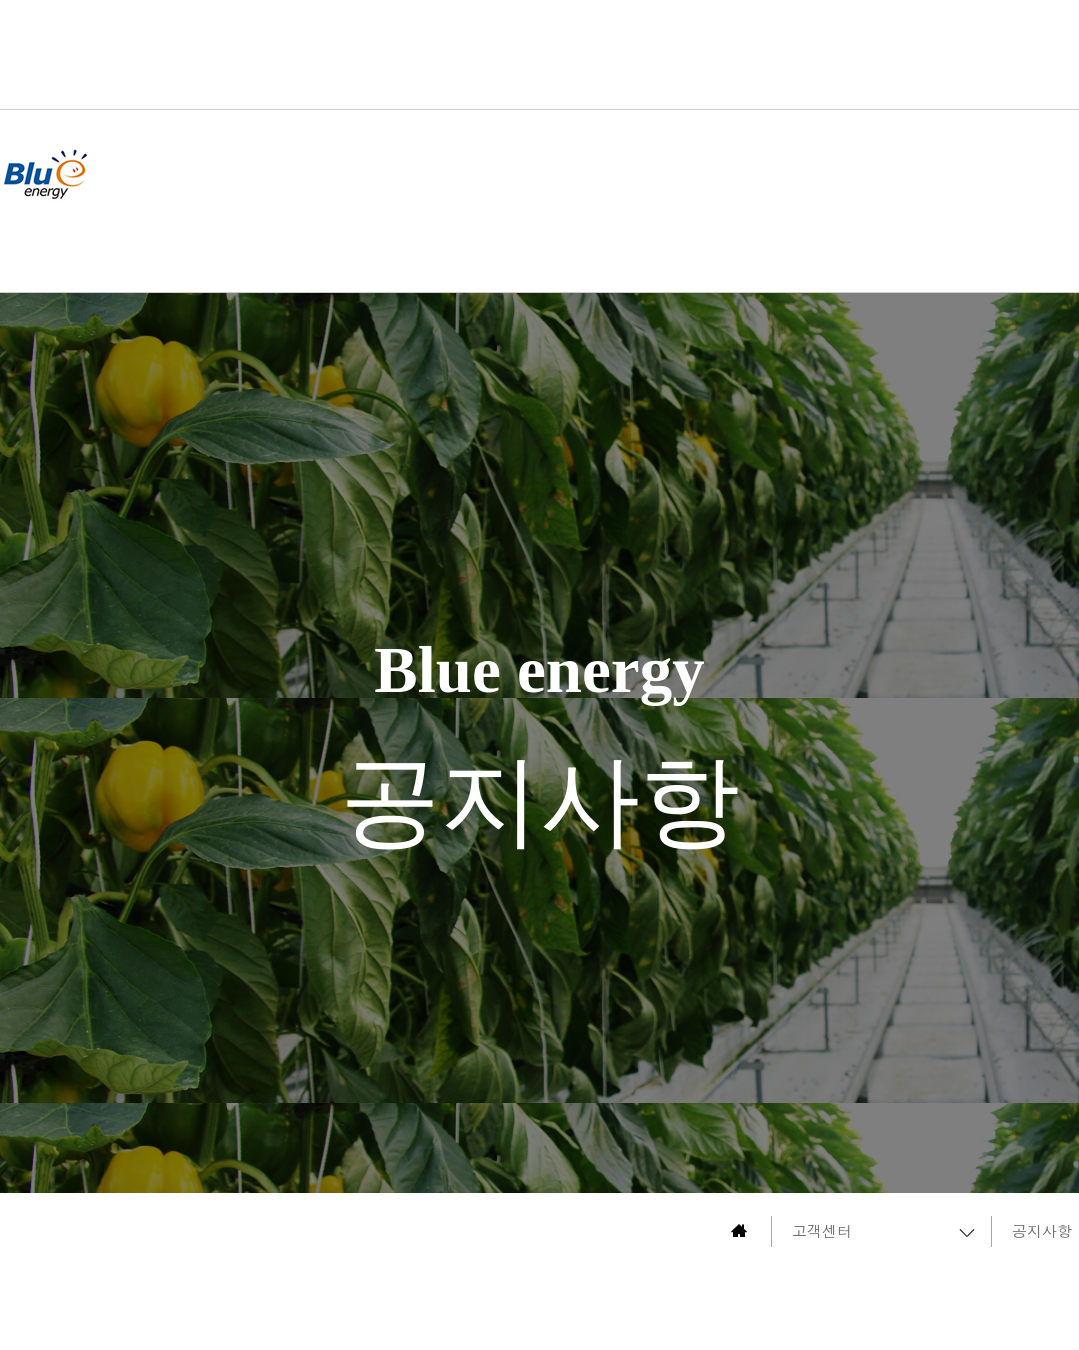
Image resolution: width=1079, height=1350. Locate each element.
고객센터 (822, 1230)
